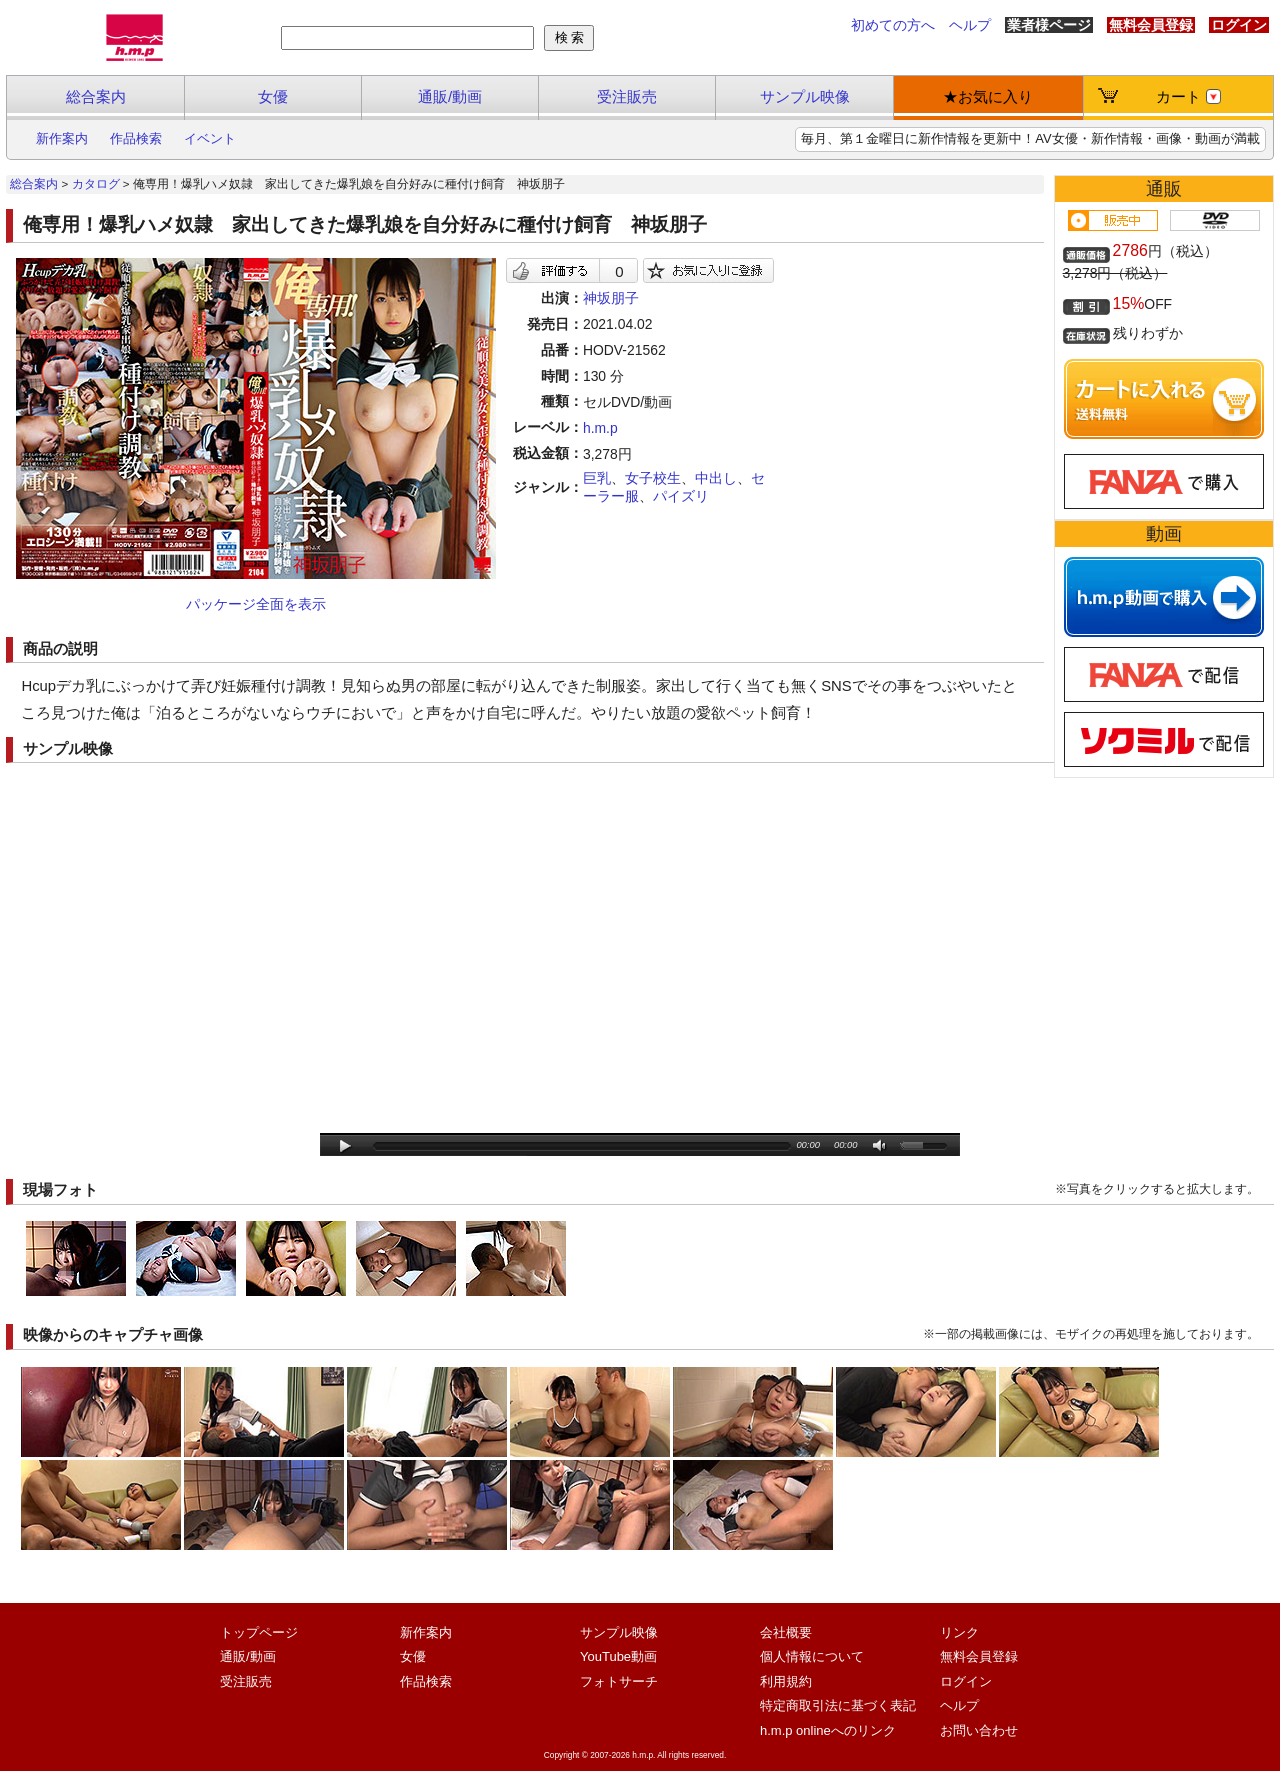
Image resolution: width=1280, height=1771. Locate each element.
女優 (273, 96)
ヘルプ (970, 25)
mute (880, 1146)
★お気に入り (988, 96)
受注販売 (627, 96)
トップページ (259, 1632)
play (345, 1146)
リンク (959, 1632)
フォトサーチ (619, 1681)
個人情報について (812, 1656)
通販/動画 (450, 96)
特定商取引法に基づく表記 (838, 1705)
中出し (716, 478)
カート (1188, 96)
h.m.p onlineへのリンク (828, 1730)
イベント (210, 138)
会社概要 (786, 1632)
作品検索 (136, 138)
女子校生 (653, 478)
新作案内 (62, 138)
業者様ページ (1049, 25)
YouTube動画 (618, 1656)
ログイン (1239, 25)
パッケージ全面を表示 (256, 604)
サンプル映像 (805, 96)
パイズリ (681, 496)
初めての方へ (893, 25)
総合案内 (96, 96)
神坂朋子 (611, 298)
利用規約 (786, 1681)
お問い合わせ (979, 1730)
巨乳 (597, 478)
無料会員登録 (1151, 25)
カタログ (96, 184)
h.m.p (600, 428)
